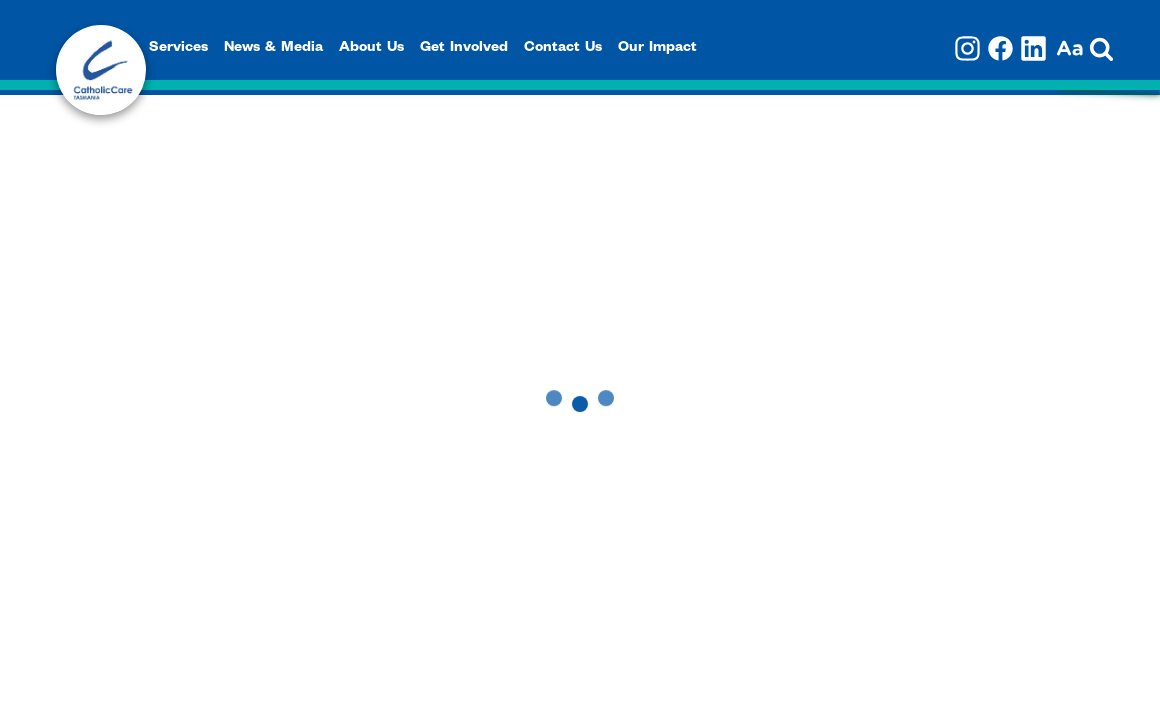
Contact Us (563, 49)
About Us (371, 49)
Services (178, 49)
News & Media (273, 49)
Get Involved (464, 49)
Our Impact (657, 49)
